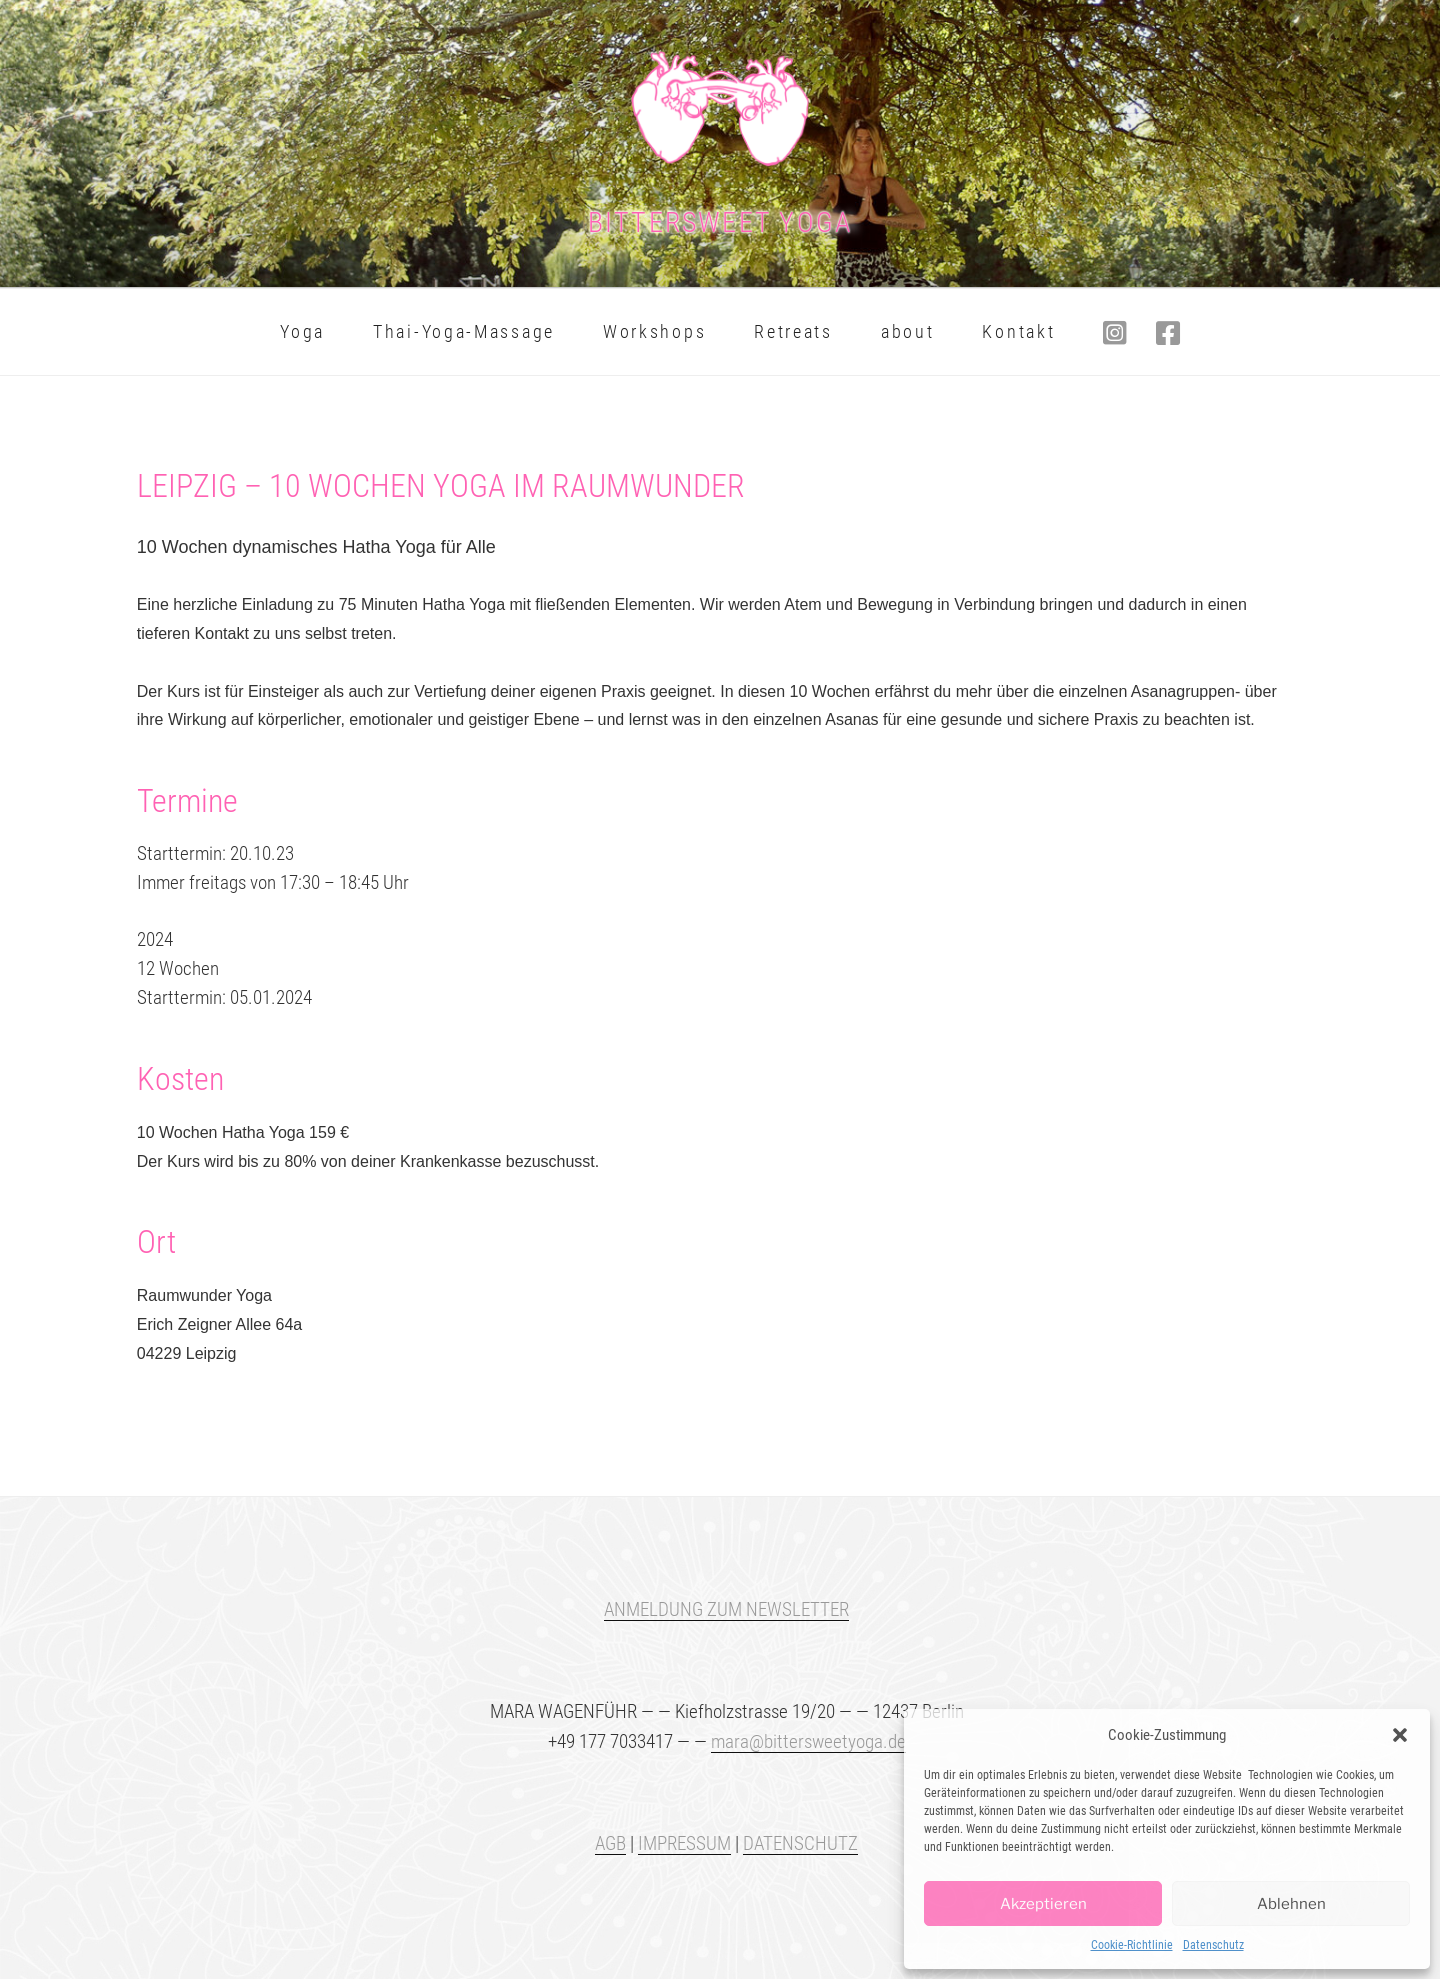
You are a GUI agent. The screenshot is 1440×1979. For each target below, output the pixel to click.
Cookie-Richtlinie (1132, 1945)
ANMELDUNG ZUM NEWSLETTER (726, 1609)
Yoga (302, 331)
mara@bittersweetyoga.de (808, 1741)
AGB (610, 1843)
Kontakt (1018, 331)
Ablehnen (1291, 1904)
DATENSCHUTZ (800, 1843)
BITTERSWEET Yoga (720, 222)
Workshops (654, 331)
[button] (1400, 1735)
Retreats (793, 331)
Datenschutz (1213, 1945)
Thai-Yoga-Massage (464, 331)
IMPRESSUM (684, 1843)
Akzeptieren (1043, 1904)
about (908, 331)
